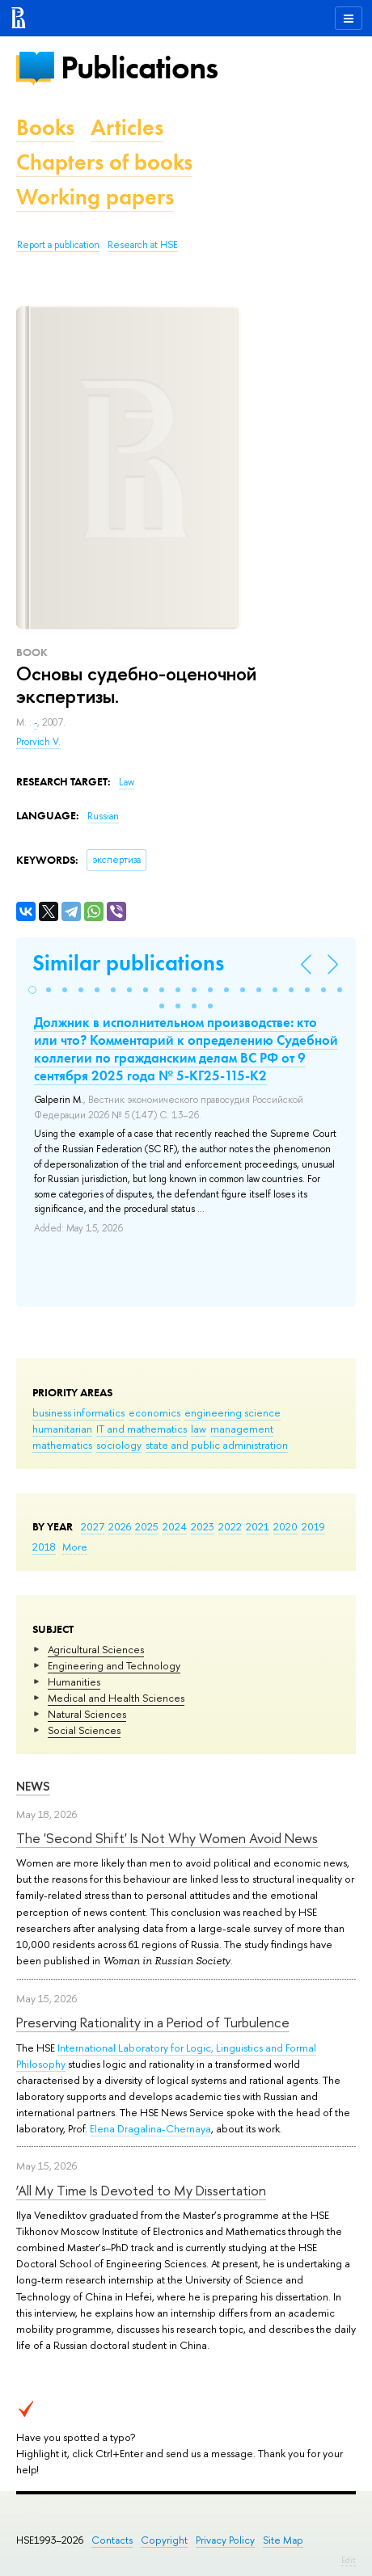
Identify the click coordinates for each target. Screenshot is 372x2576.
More (74, 1546)
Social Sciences (84, 1730)
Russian (103, 816)
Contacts (112, 2540)
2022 (230, 1526)
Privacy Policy (225, 2540)
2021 (257, 1526)
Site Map (283, 2540)
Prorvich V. (38, 741)
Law (126, 782)
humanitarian (62, 1428)
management (241, 1428)
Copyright (164, 2540)
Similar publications (128, 963)
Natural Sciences (87, 1714)
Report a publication (58, 244)
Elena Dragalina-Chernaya (150, 2128)
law (198, 1428)
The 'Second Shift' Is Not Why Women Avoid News (167, 1838)
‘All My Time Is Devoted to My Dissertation (141, 2190)
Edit (348, 2559)
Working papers (95, 197)
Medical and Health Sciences (116, 1697)
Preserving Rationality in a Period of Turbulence (153, 2022)
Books (45, 127)
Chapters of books (104, 162)
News (33, 1786)
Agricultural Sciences (96, 1649)
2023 (202, 1526)
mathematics (62, 1444)
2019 (313, 1526)
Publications (139, 67)
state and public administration (217, 1444)
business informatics (78, 1412)
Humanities (74, 1681)
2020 (285, 1526)
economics (154, 1412)
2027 (92, 1526)
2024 (175, 1526)
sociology (119, 1444)
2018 (44, 1546)
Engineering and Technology (114, 1665)
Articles (127, 127)
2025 (147, 1526)
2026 (119, 1526)
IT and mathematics (141, 1428)
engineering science (232, 1412)
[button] (32, 990)
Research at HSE (143, 244)
